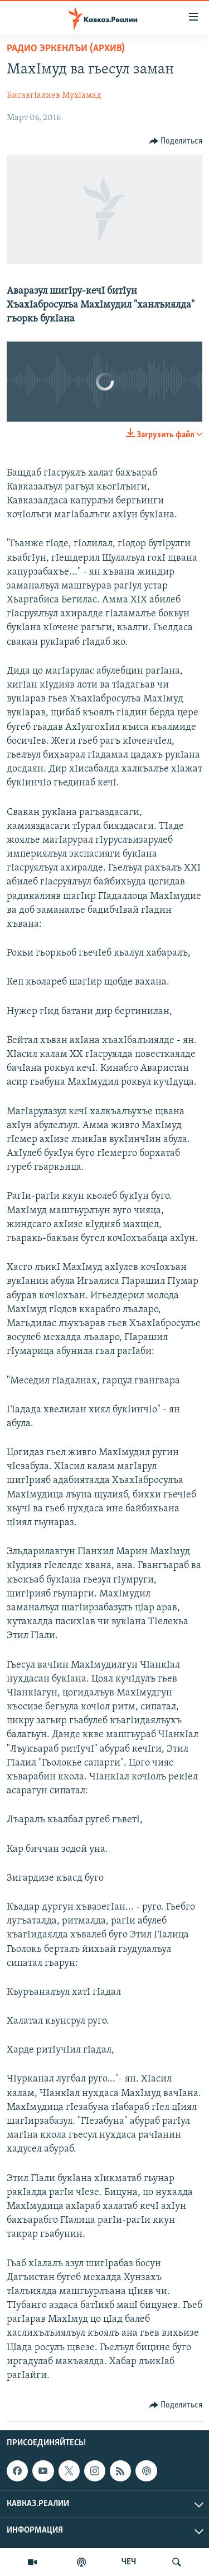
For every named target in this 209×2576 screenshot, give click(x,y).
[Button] (176, 141)
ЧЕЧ (128, 2562)
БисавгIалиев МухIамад (54, 95)
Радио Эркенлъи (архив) (66, 48)
